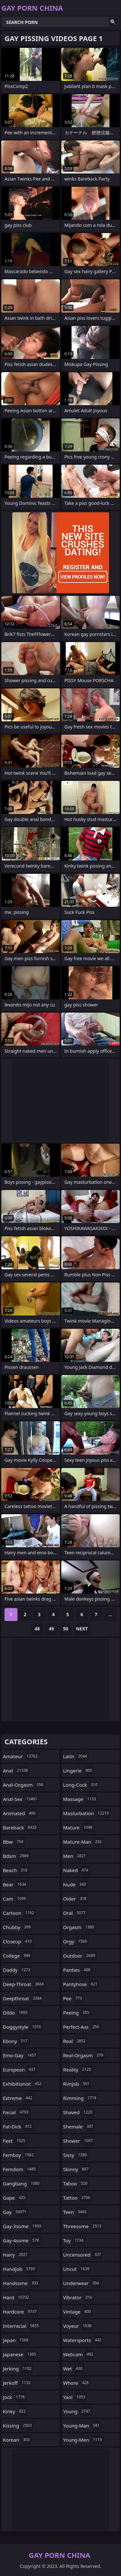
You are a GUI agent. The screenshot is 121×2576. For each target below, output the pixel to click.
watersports (83, 2340)
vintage (78, 2311)
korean (17, 2440)
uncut (77, 2269)
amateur (21, 1756)
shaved (78, 2112)
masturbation (87, 1813)
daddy (17, 1970)
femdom (20, 2169)
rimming (80, 2098)
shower (79, 2141)
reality (78, 2069)
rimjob (77, 2084)
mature (78, 1827)
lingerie (78, 1770)
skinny (76, 2169)
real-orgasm (84, 2055)
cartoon (19, 1913)
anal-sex (21, 1799)
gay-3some (23, 2226)
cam (15, 1899)
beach (16, 1870)
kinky (15, 2411)
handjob (20, 2269)
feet (15, 2141)
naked (76, 1870)
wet (73, 2368)
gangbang (22, 2183)
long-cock (81, 1785)
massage (80, 1799)
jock (14, 2397)
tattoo (77, 2198)
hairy (16, 2255)
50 (65, 1629)
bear (15, 1884)
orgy (76, 1941)
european (20, 2069)
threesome (83, 2226)
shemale (79, 2126)
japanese (20, 2354)
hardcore (20, 2311)
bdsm (16, 1856)
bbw (14, 1842)
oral (75, 1913)
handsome (21, 2283)
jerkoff (17, 2383)
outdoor (80, 1955)
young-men (83, 2440)
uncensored (83, 2255)
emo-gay (20, 2055)
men (75, 1856)
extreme (18, 2098)
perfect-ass (82, 2027)
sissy (76, 2155)
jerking (18, 2368)
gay (15, 2212)
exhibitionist (23, 2084)
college (17, 1955)
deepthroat (23, 1998)
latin (76, 1756)
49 (51, 1629)
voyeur (78, 2326)
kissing (18, 2425)
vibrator (78, 2297)
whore (76, 2383)
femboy (19, 2155)
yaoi (75, 2397)
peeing (77, 2012)
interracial (21, 2326)
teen (75, 2212)
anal (16, 1770)
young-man (82, 2425)
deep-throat (24, 1984)
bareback (20, 1827)
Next (82, 1629)
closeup (18, 1941)
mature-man (83, 1842)
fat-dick (18, 2126)
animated (20, 1813)
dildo (16, 2012)
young (77, 2411)
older (75, 1899)
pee (73, 1998)
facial (16, 2112)
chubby (17, 1927)
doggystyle (23, 2027)
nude (75, 1884)
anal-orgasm (24, 1785)
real (75, 2041)
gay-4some (22, 2240)
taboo (76, 2183)
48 (37, 1629)
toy (74, 2240)
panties (77, 1970)
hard (17, 2297)
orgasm (79, 1927)
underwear (82, 2283)
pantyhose (81, 1984)
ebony (16, 2041)
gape (15, 2198)
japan (16, 2340)
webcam (79, 2354)
